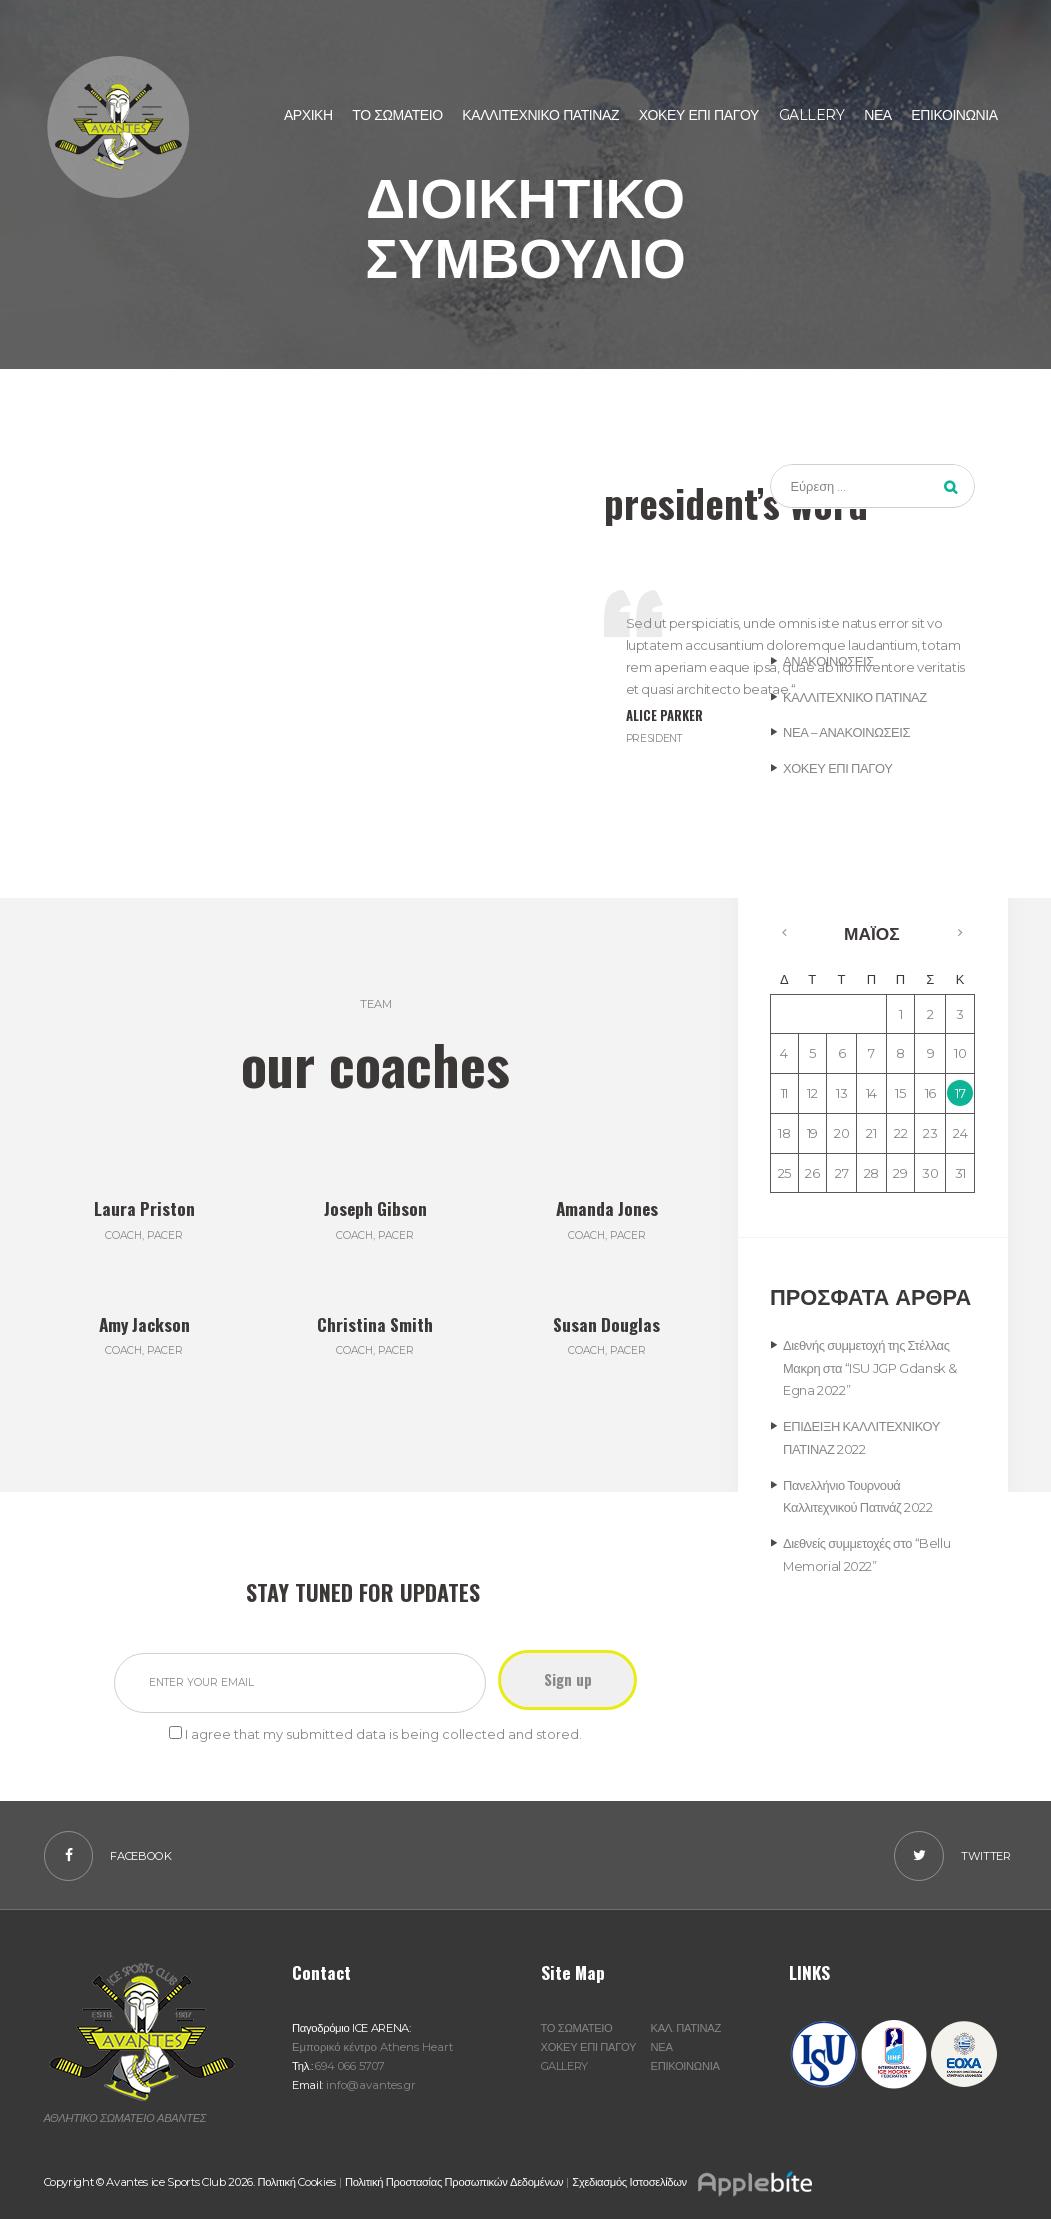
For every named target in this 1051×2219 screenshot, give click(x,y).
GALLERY (565, 2066)
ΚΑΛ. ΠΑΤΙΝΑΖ (686, 2028)
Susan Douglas (606, 1323)
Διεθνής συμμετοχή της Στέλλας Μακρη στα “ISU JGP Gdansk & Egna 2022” (870, 1368)
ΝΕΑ (662, 2047)
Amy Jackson (144, 1323)
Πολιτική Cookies (296, 2182)
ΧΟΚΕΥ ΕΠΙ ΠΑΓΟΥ (838, 768)
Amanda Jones (607, 1207)
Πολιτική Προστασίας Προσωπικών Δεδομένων (455, 2182)
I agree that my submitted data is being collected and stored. (383, 1733)
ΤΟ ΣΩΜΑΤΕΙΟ (577, 2028)
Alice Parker (665, 715)
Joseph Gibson (375, 1207)
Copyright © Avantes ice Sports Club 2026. (151, 2182)
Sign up (572, 1679)
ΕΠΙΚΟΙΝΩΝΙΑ (685, 2066)
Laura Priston (144, 1207)
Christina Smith (375, 1323)
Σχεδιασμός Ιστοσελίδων (693, 2182)
